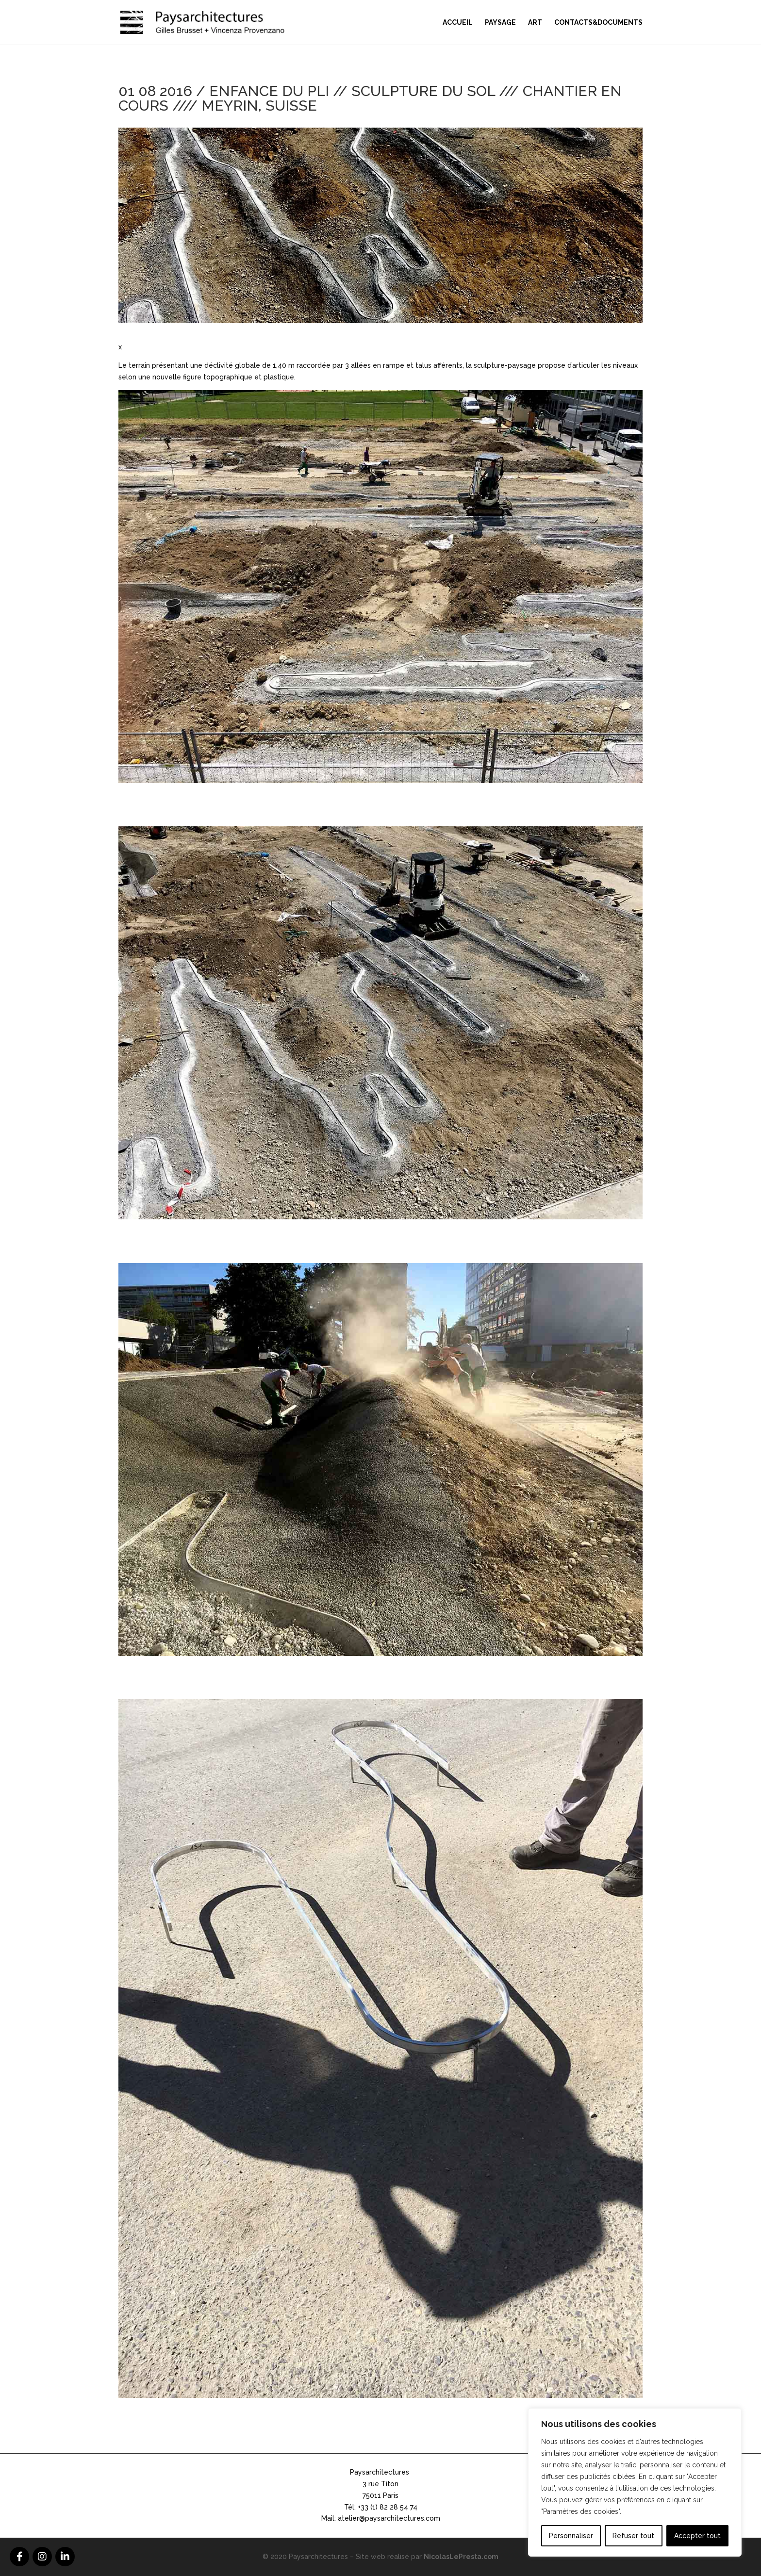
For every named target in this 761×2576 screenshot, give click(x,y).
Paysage (500, 22)
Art (535, 22)
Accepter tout (697, 2536)
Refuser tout (633, 2536)
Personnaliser (571, 2536)
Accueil (458, 22)
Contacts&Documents (598, 22)
